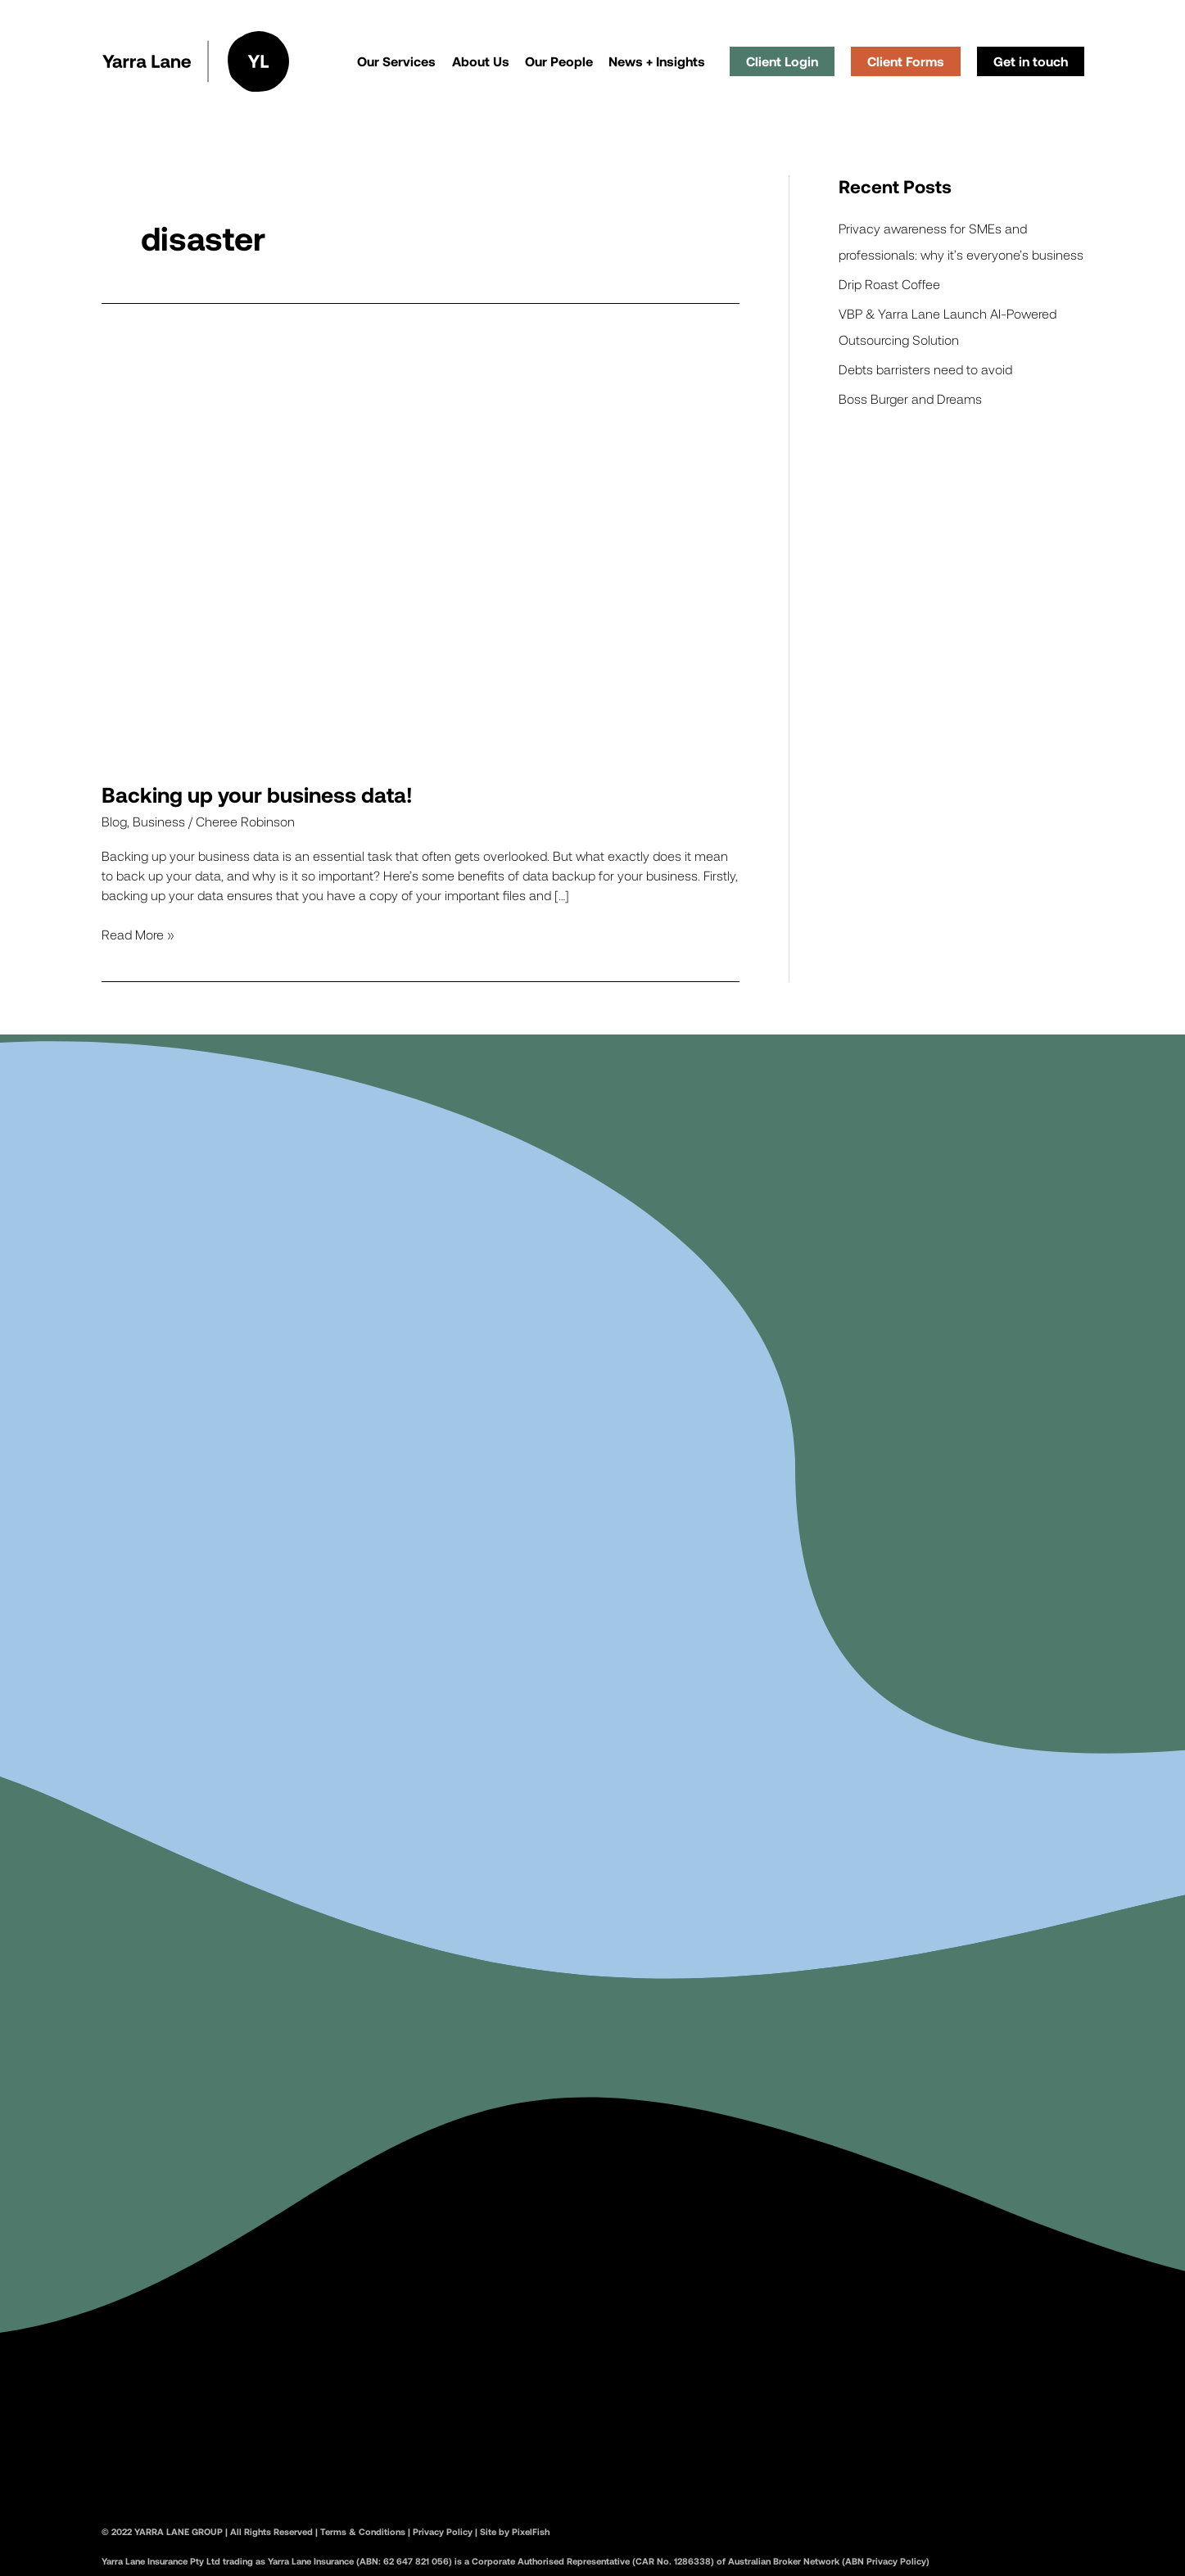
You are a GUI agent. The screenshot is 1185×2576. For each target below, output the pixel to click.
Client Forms (905, 61)
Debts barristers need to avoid (925, 369)
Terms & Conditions (362, 2531)
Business (159, 821)
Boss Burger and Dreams (910, 398)
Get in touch (1030, 61)
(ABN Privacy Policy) (884, 2561)
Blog (114, 821)
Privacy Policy (443, 2531)
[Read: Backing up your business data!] (420, 547)
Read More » (138, 933)
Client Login (782, 61)
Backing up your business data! (257, 794)
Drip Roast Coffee (889, 284)
